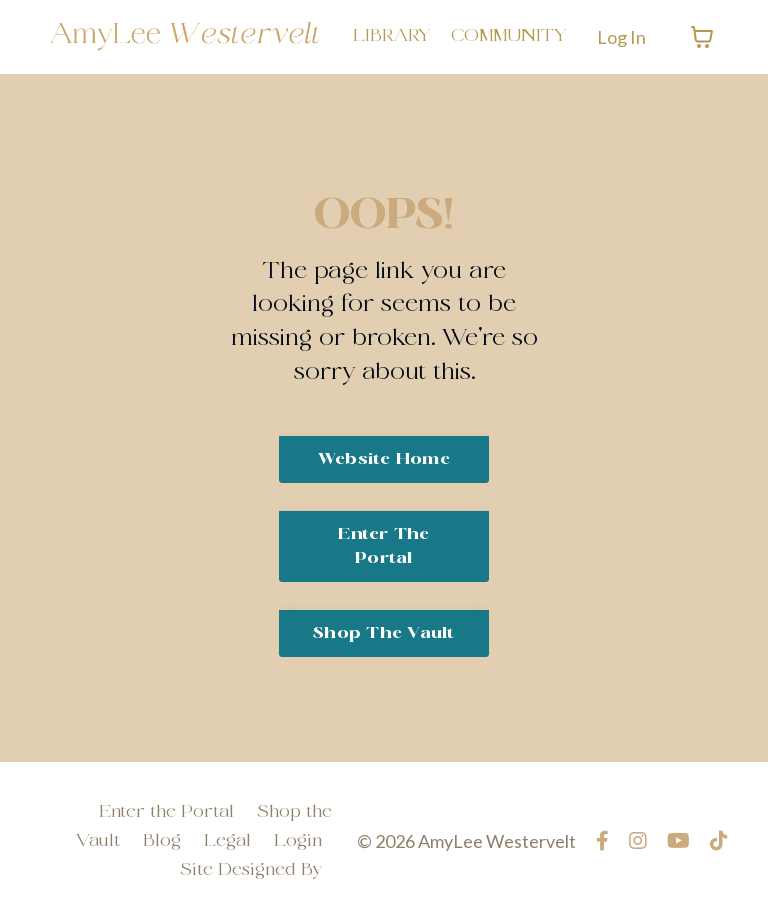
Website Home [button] (384, 460)
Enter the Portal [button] (383, 547)
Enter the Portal (166, 812)
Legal (227, 841)
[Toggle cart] (702, 37)
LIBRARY (392, 36)
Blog (162, 841)
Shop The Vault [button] (384, 634)
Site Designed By (251, 870)
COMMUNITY (509, 36)
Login (298, 841)
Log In (621, 37)
